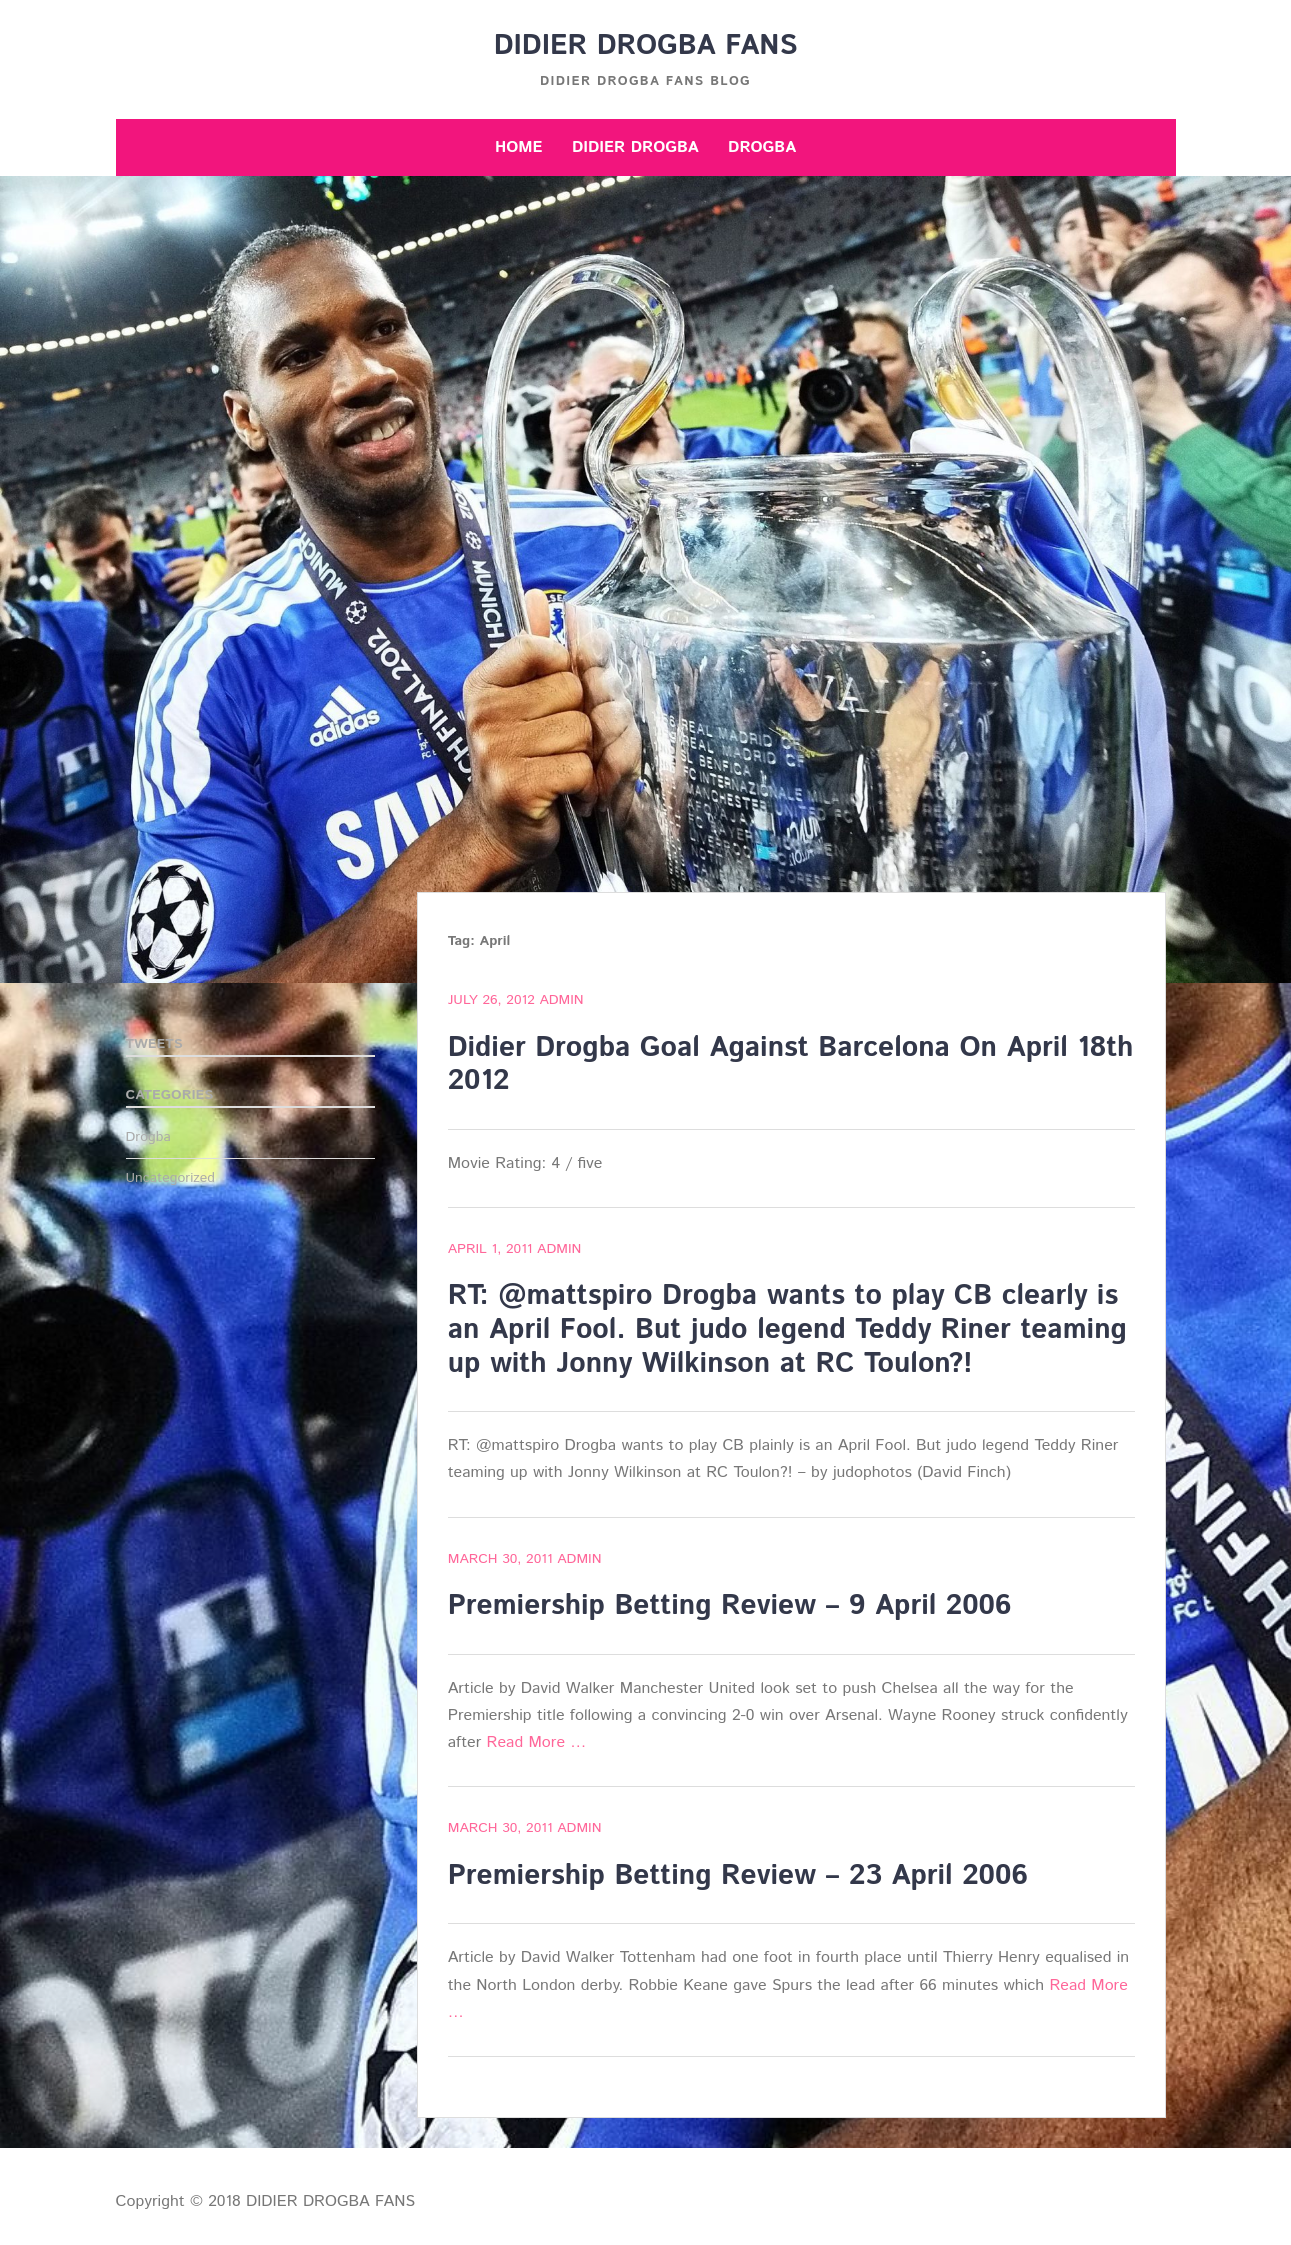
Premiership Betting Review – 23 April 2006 (738, 1876)
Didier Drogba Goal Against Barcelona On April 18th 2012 (791, 1065)
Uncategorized (171, 1178)
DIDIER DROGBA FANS (646, 46)
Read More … (537, 1742)
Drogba (762, 147)
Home (519, 147)
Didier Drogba (635, 147)
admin (561, 1000)
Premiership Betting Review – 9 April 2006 (730, 1606)
